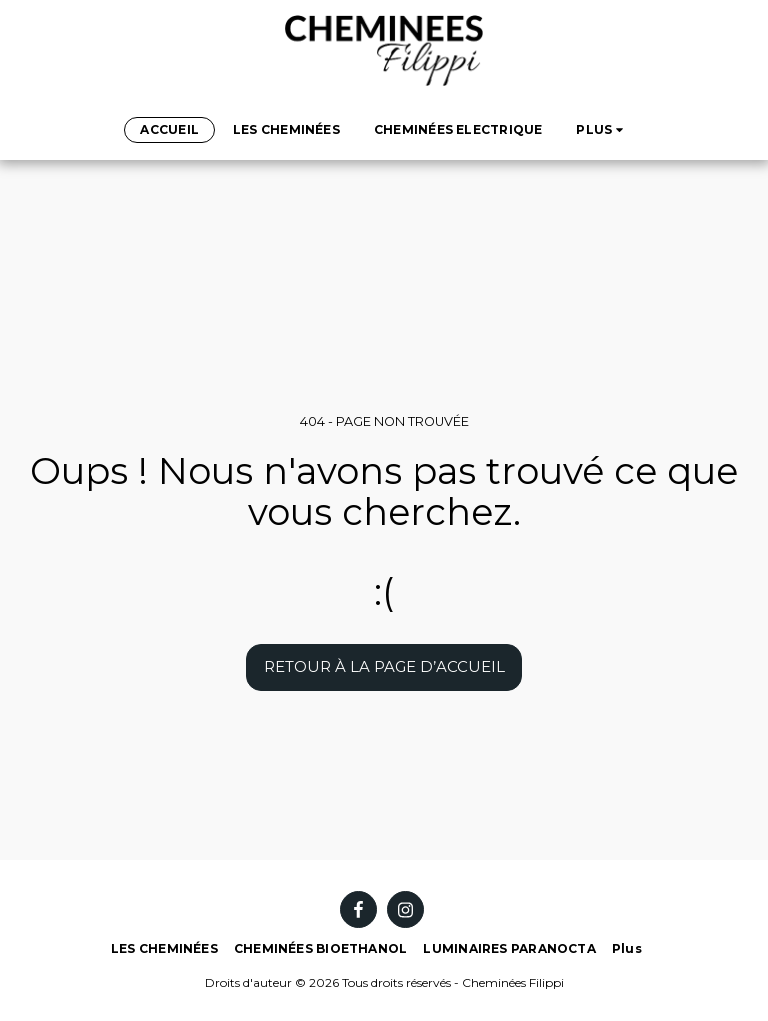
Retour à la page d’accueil (384, 666)
